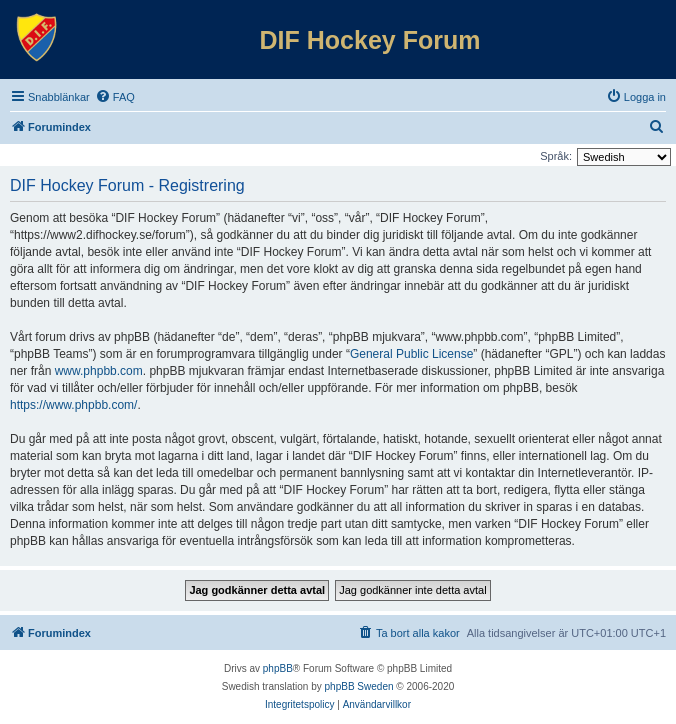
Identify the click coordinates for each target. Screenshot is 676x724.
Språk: (556, 156)
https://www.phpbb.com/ (73, 405)
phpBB (278, 668)
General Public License (411, 354)
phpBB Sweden (359, 686)
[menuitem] (115, 97)
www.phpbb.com (99, 371)
